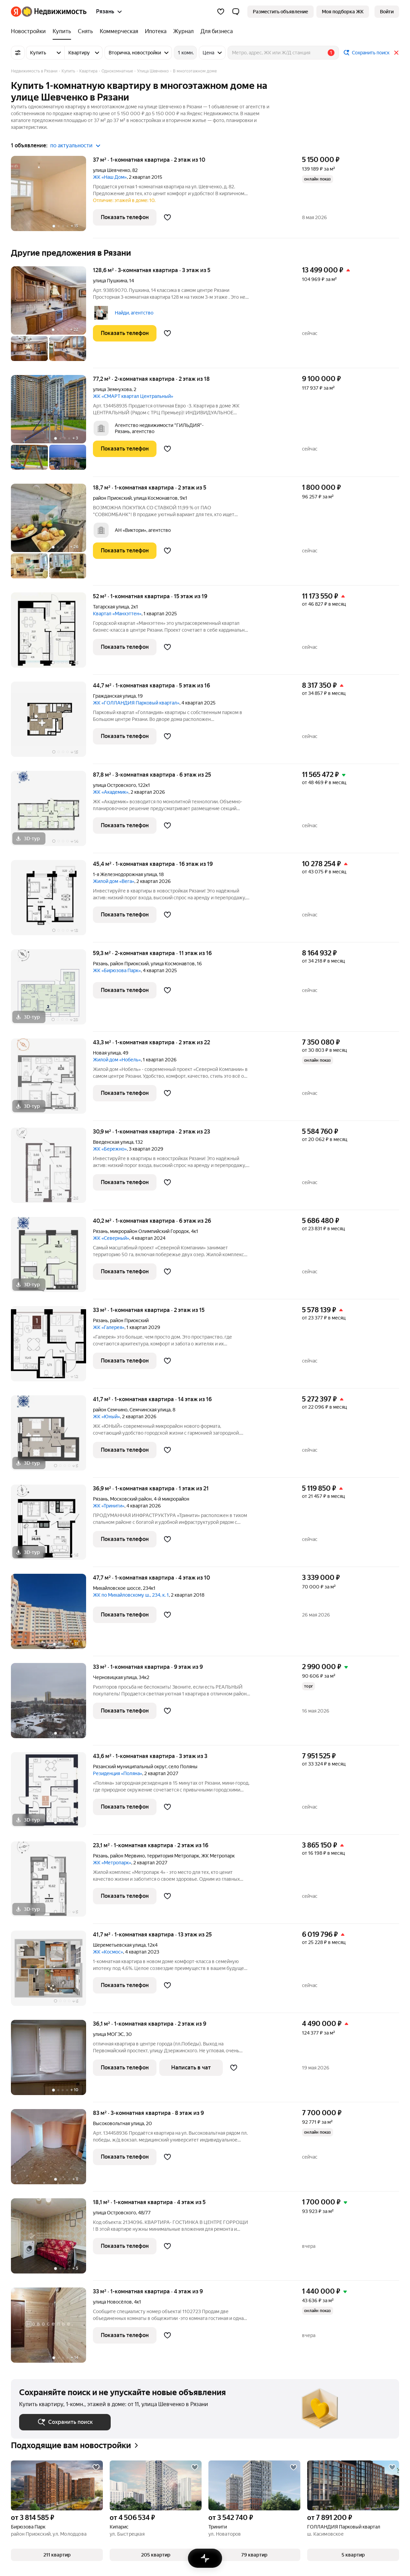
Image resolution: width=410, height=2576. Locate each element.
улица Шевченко (111, 170)
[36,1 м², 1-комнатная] (52, 2061)
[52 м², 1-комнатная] (52, 633)
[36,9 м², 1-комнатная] (52, 1526)
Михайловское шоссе (117, 1588)
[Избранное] (221, 11)
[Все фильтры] (18, 52)
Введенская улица (113, 1142)
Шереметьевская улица (119, 1945)
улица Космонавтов (156, 498)
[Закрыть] (396, 52)
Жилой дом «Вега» (113, 881)
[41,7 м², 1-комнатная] (52, 1436)
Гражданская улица (114, 696)
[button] (236, 11)
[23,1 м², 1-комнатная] (52, 1882)
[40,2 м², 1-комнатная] (52, 1258)
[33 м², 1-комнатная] (52, 1347)
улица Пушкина (110, 280)
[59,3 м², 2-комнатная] (52, 990)
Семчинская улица (149, 1409)
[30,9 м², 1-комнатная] (52, 1169)
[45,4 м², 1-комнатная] (52, 901)
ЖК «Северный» (111, 1238)
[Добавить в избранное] (167, 217)
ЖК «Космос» (108, 1952)
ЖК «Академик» (110, 792)
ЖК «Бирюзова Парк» (117, 970)
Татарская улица (111, 606)
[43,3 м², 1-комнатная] (52, 1079)
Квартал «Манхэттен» (117, 613)
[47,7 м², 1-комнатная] (52, 1615)
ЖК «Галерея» (108, 1327)
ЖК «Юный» (106, 1416)
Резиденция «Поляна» (117, 1773)
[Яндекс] (16, 11)
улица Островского (114, 785)
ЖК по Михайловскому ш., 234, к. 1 (131, 1595)
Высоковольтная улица (118, 2123)
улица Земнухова (112, 389)
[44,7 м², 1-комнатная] (52, 723)
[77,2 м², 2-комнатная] (52, 426)
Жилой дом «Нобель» (117, 1059)
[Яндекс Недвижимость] (54, 11)
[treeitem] (30, 31)
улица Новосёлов (112, 2302)
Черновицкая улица (115, 1677)
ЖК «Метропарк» (112, 1862)
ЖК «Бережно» (110, 1149)
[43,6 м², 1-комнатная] (52, 1793)
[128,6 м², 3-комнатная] (52, 317)
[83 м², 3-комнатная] (52, 2150)
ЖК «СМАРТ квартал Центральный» (133, 396)
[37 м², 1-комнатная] (52, 197)
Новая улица (107, 1053)
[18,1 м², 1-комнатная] (52, 2239)
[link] (386, 11)
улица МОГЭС (108, 2034)
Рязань (100, 963)
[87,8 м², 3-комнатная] (52, 812)
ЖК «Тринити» (108, 1505)
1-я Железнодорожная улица (125, 874)
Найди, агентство (134, 313)
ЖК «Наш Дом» (110, 177)
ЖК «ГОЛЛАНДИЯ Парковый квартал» (136, 703)
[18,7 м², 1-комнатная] (52, 535)
